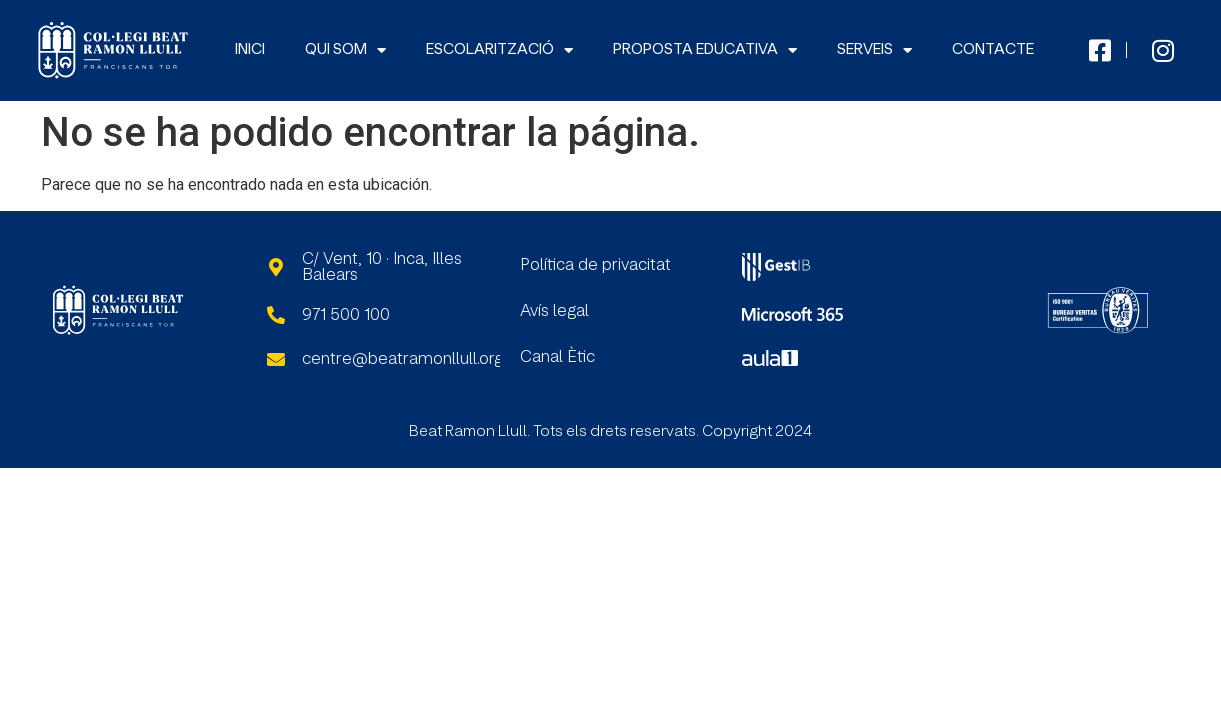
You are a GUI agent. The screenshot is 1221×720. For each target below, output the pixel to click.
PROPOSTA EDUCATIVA (705, 50)
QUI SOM (345, 50)
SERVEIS (874, 50)
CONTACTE (993, 49)
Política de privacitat (595, 265)
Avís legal (554, 311)
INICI (250, 49)
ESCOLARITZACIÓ (499, 50)
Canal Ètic (557, 357)
